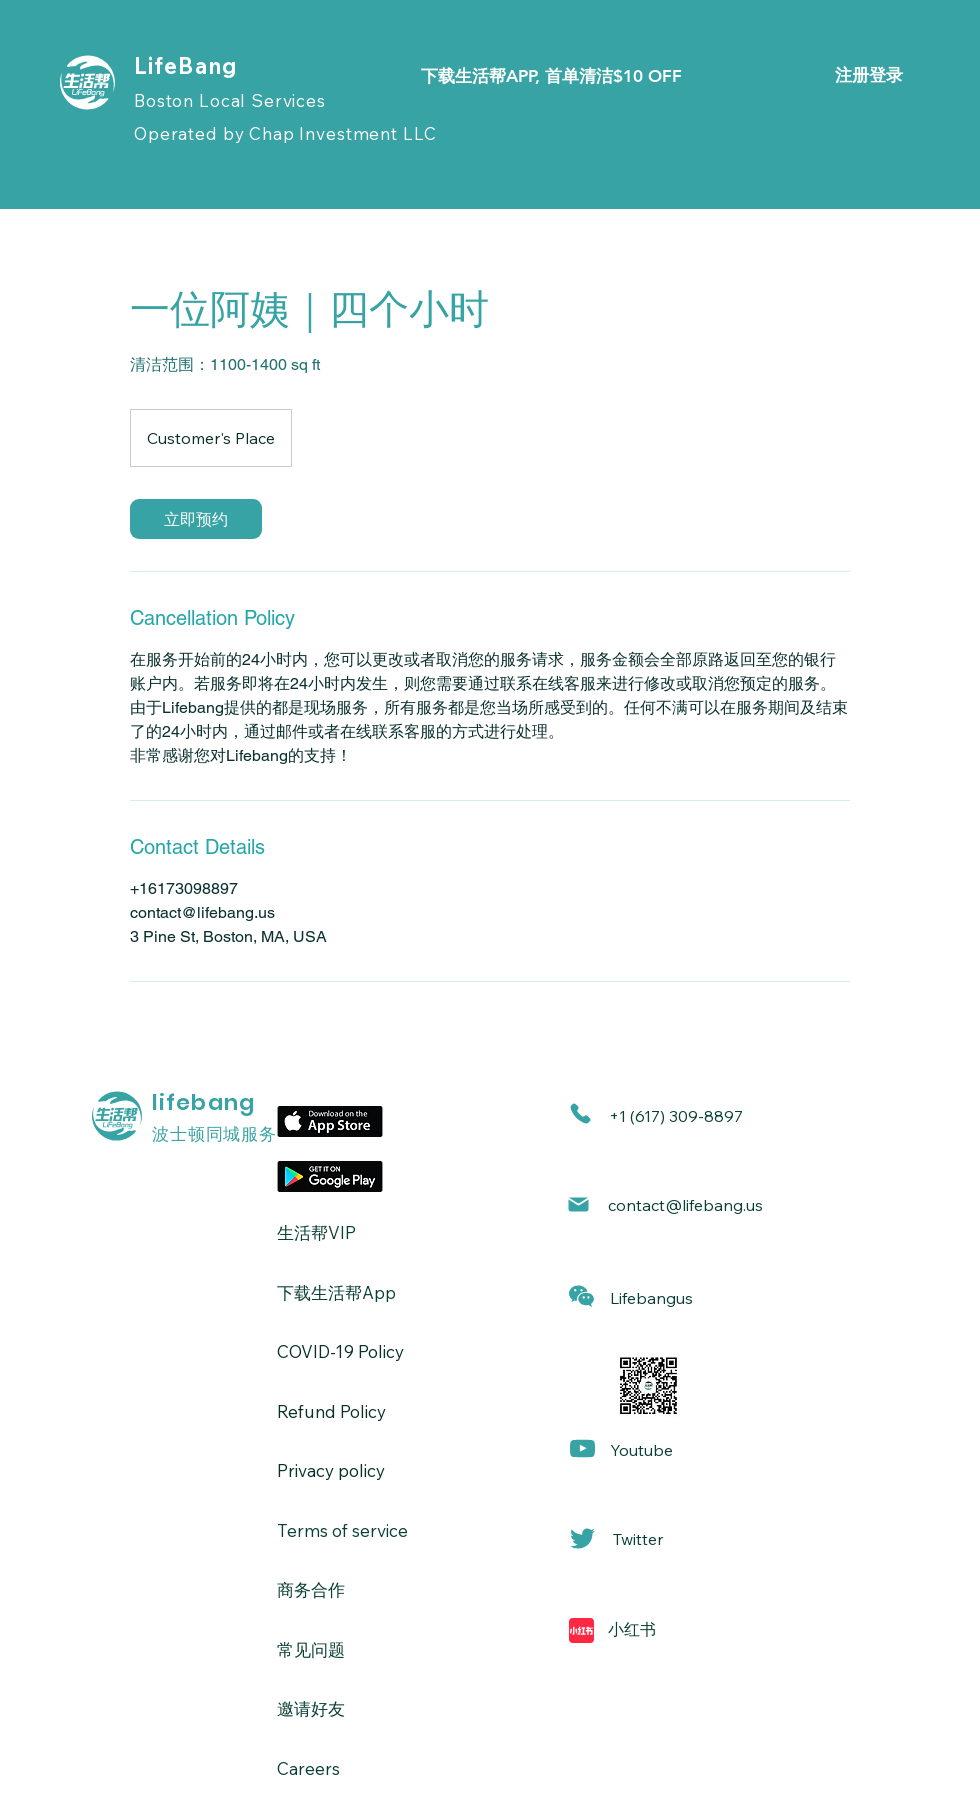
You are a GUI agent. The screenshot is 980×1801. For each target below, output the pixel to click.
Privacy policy (331, 1470)
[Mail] (578, 1204)
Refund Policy (331, 1411)
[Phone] (580, 1113)
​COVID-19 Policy (340, 1351)
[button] (581, 1296)
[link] (196, 519)
